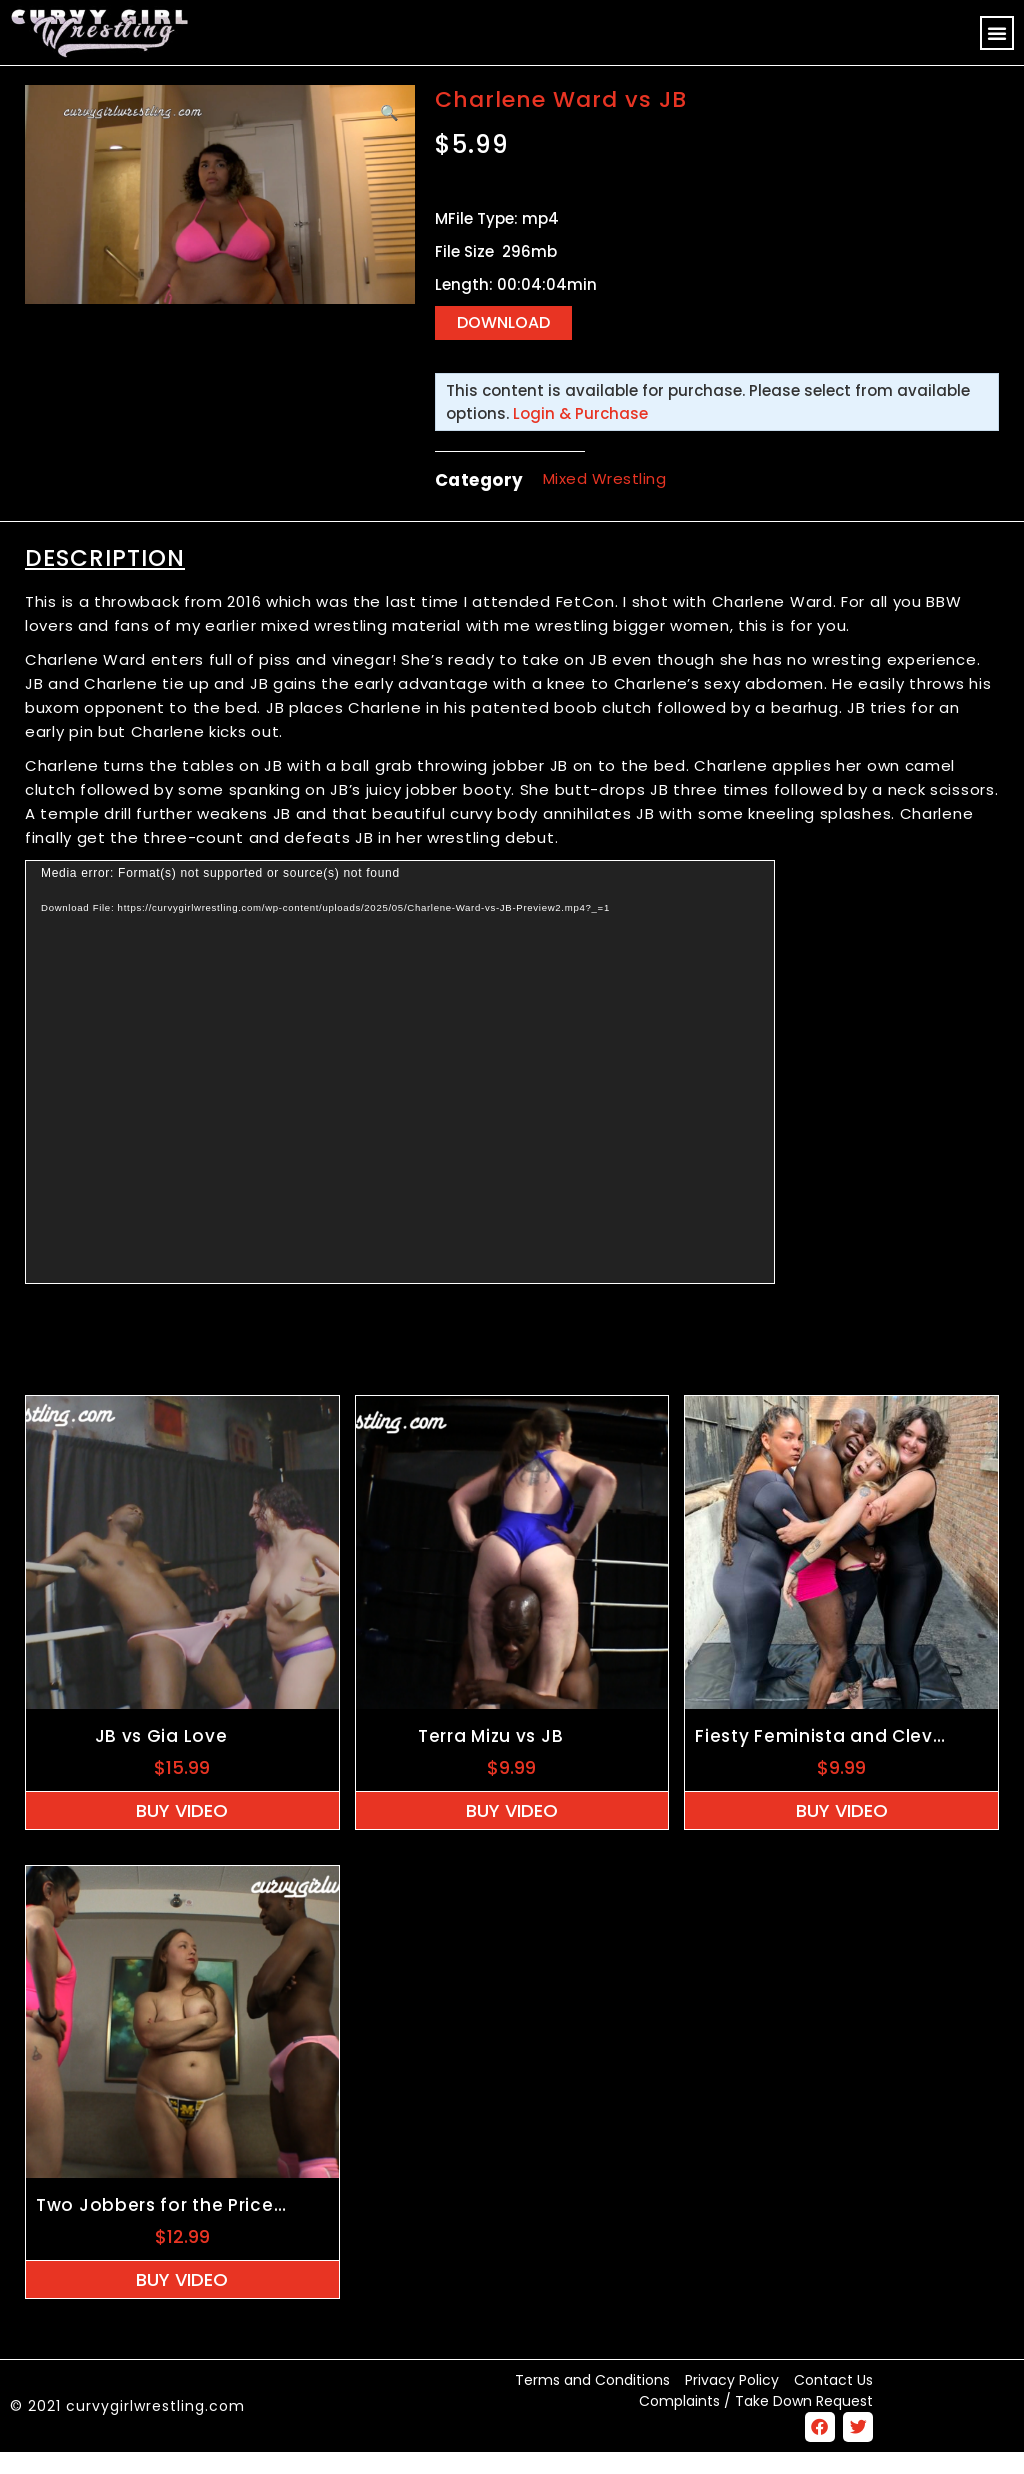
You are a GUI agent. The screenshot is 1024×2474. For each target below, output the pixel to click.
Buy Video (182, 1831)
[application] (400, 1093)
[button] (997, 33)
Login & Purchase (580, 434)
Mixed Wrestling (605, 500)
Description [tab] (105, 579)
